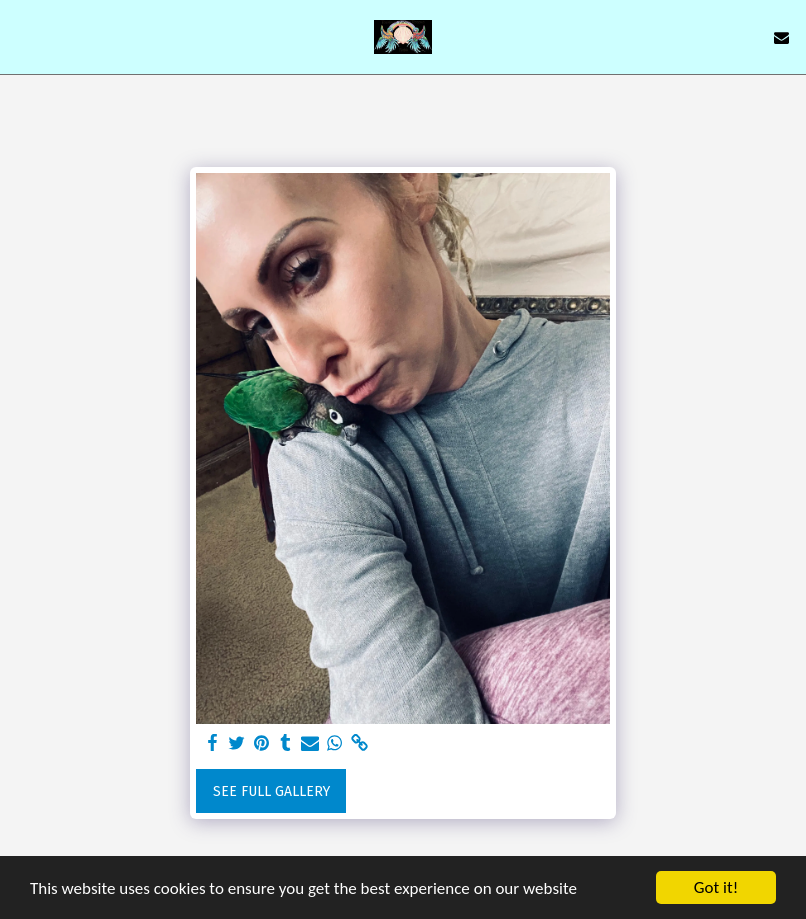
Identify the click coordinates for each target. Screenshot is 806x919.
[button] (22, 37)
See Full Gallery (271, 791)
